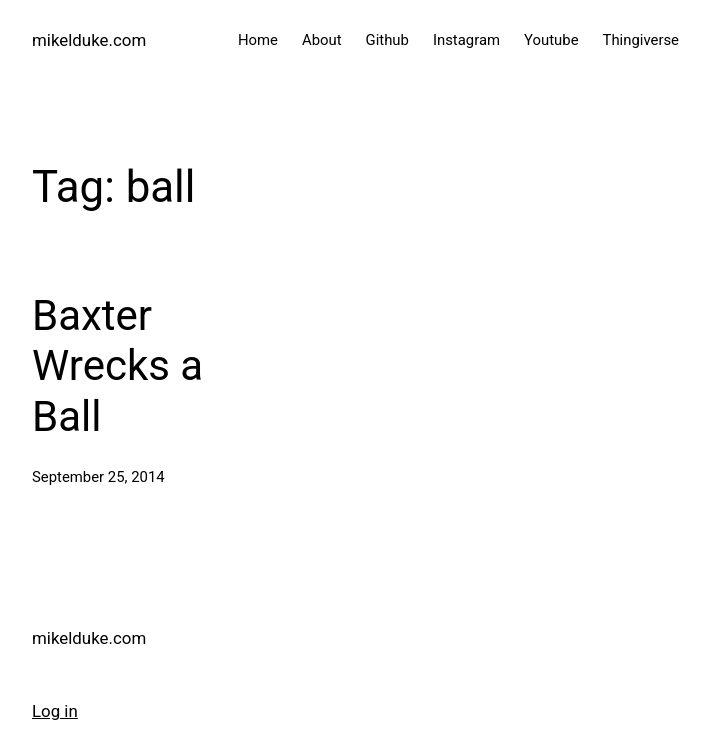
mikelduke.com (89, 40)
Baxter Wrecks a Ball (117, 366)
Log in (55, 711)
